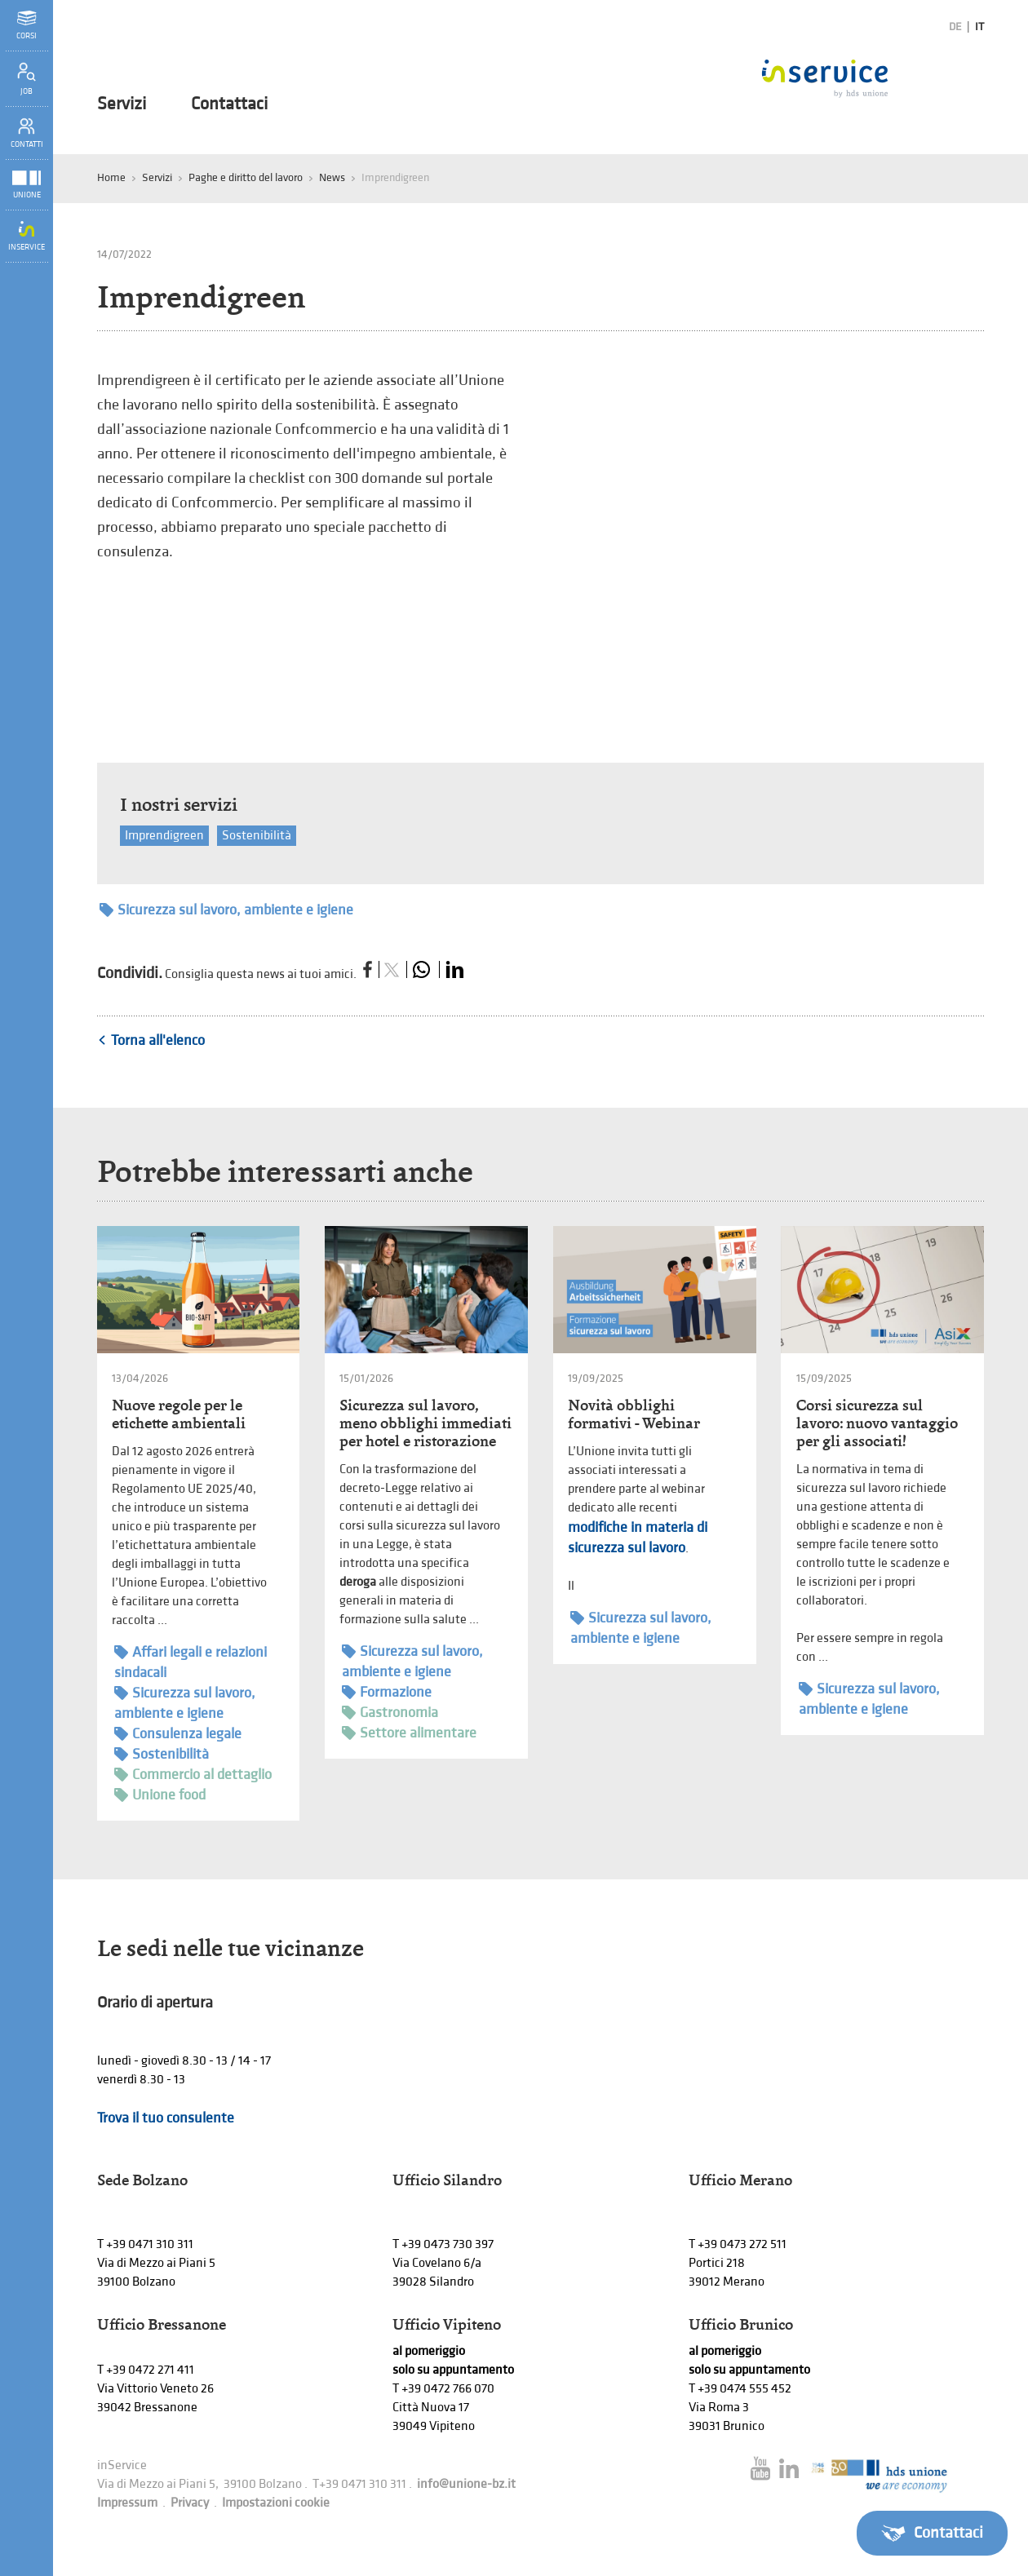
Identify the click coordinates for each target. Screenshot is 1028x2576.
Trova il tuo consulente (165, 2118)
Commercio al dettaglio (193, 1774)
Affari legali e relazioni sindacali (190, 1661)
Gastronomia (390, 1712)
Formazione (387, 1692)
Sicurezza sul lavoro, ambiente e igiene (226, 910)
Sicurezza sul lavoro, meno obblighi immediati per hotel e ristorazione (425, 1423)
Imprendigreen (164, 835)
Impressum (127, 2503)
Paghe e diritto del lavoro (245, 177)
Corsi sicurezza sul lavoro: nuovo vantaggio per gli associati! (877, 1423)
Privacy (190, 2503)
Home (111, 177)
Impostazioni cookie (276, 2503)
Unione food (160, 1795)
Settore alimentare (409, 1733)
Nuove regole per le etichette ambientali (179, 1414)
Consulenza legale (177, 1734)
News (332, 177)
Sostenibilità (256, 835)
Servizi (121, 104)
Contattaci (229, 104)
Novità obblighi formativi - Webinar (634, 1414)
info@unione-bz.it (466, 2484)
